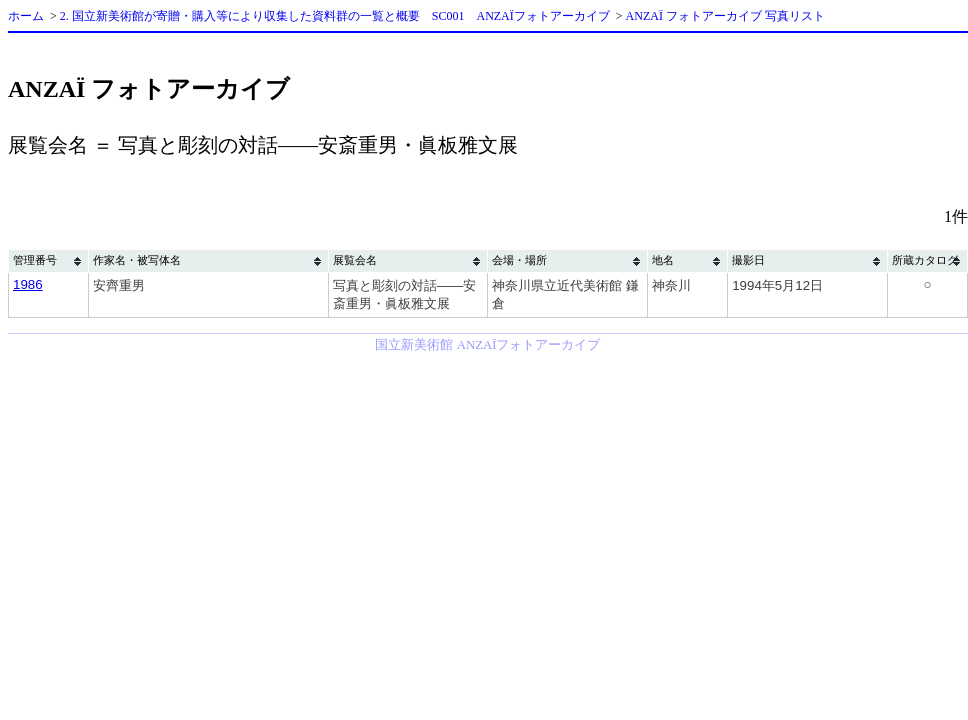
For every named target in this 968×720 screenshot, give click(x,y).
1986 (28, 284)
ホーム (26, 16)
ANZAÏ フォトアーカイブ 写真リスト (725, 16)
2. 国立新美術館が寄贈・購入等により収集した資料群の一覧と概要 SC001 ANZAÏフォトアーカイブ (335, 16)
